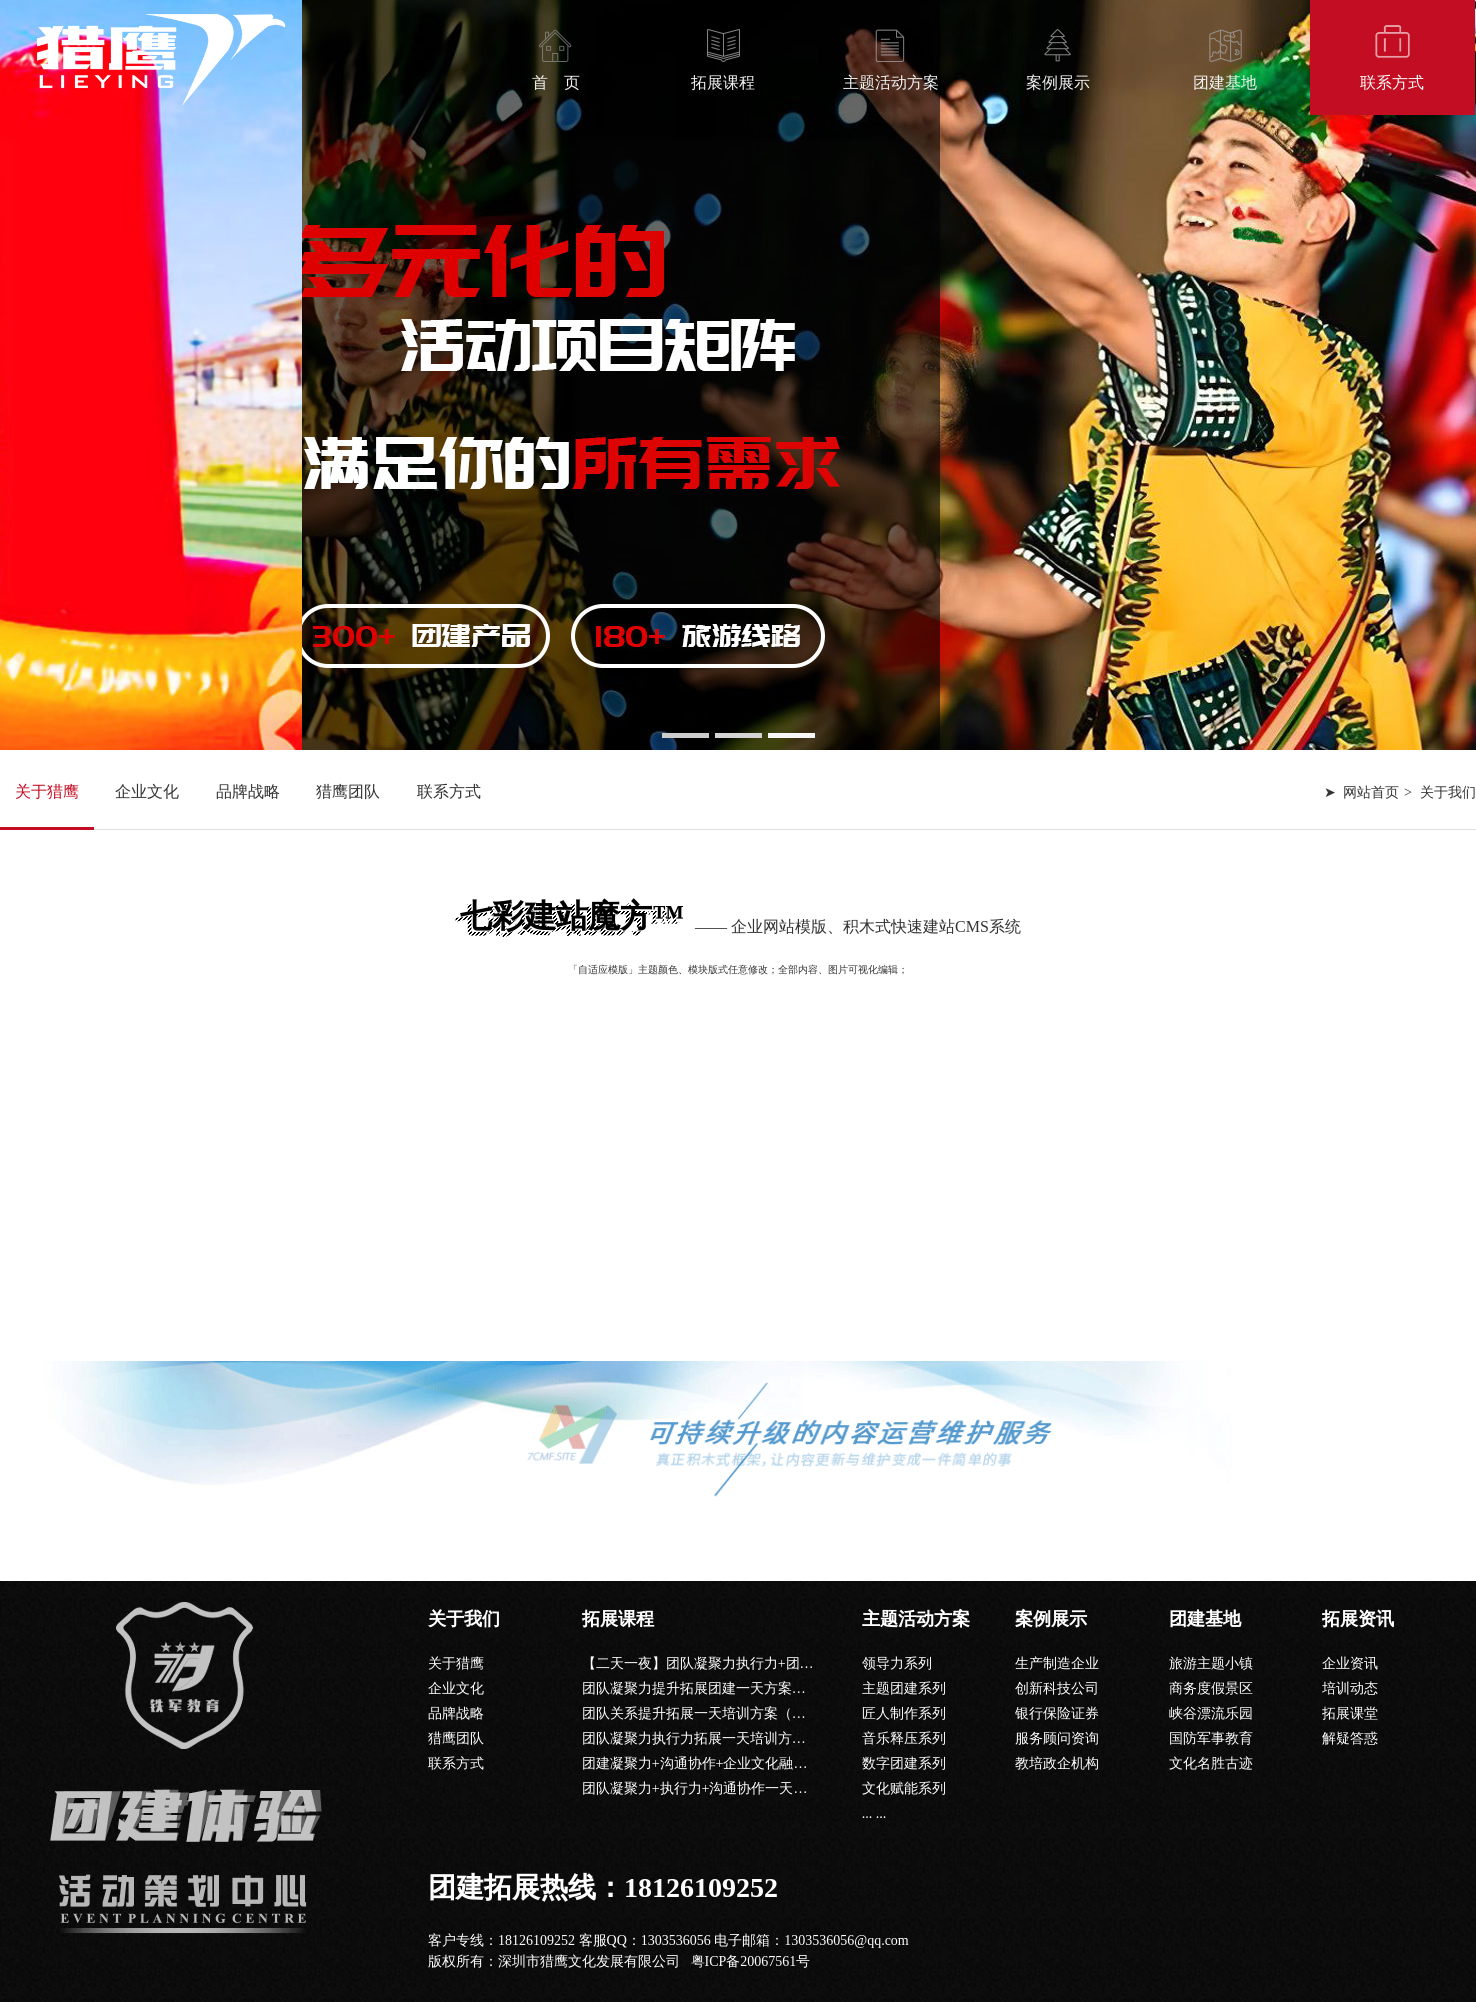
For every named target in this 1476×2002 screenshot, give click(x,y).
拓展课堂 (1350, 1713)
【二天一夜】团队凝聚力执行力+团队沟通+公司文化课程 (758, 1663)
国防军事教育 (1211, 1738)
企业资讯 (1350, 1663)
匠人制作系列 (904, 1713)
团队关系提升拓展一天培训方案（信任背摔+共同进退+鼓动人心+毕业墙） (811, 1713)
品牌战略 (248, 791)
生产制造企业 (1057, 1663)
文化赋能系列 (904, 1788)
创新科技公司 (1057, 1688)
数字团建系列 (904, 1763)
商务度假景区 (1211, 1688)
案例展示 (1058, 82)
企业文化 (147, 791)
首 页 (556, 82)
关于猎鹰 (47, 791)
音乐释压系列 (904, 1738)
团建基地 (1225, 82)
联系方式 (1392, 82)
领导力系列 (897, 1663)
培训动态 (1350, 1688)
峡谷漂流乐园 (1211, 1713)
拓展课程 (723, 82)
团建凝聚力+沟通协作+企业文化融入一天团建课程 (737, 1763)
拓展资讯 (1358, 1619)
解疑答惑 (1350, 1738)
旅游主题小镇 (1211, 1663)
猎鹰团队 (348, 791)
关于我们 (464, 1619)
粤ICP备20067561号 (751, 1961)
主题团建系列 (904, 1688)
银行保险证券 (1057, 1713)
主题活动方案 (891, 82)
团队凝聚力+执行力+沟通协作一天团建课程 (716, 1788)
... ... (874, 1813)
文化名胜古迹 (1211, 1763)
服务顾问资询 (1057, 1738)
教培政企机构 (1057, 1763)
